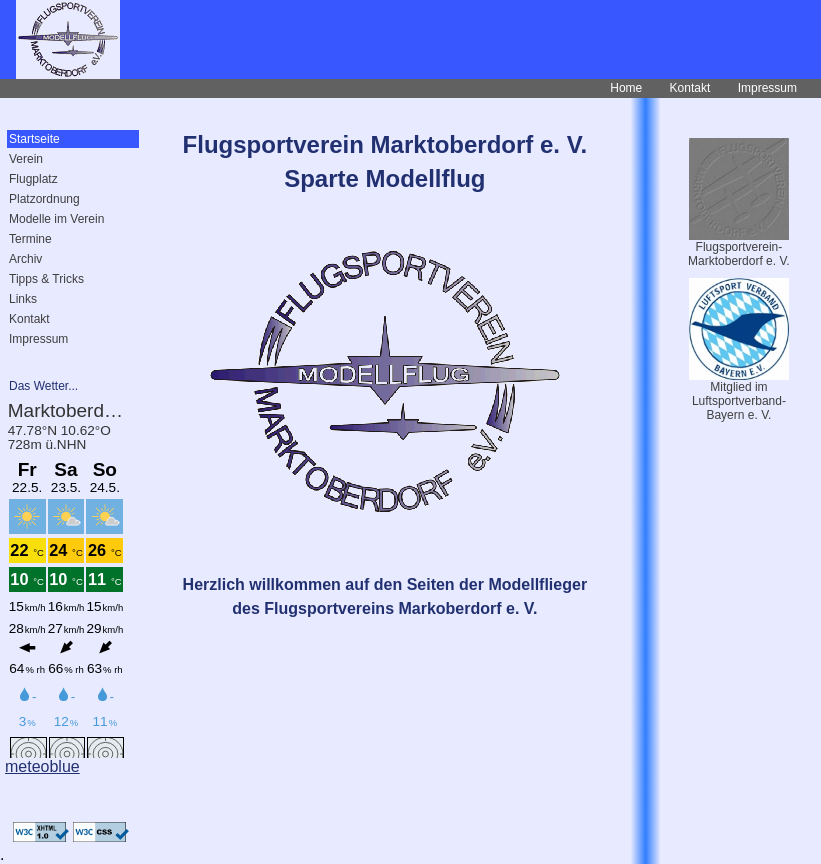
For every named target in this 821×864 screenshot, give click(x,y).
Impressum (767, 88)
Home (626, 88)
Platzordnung (44, 199)
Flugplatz (33, 179)
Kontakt (690, 88)
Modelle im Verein (56, 219)
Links (23, 299)
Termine (30, 239)
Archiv (25, 259)
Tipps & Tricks (46, 279)
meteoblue (42, 766)
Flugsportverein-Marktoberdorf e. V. (739, 254)
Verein (26, 159)
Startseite (34, 139)
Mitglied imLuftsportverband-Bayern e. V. (739, 401)
